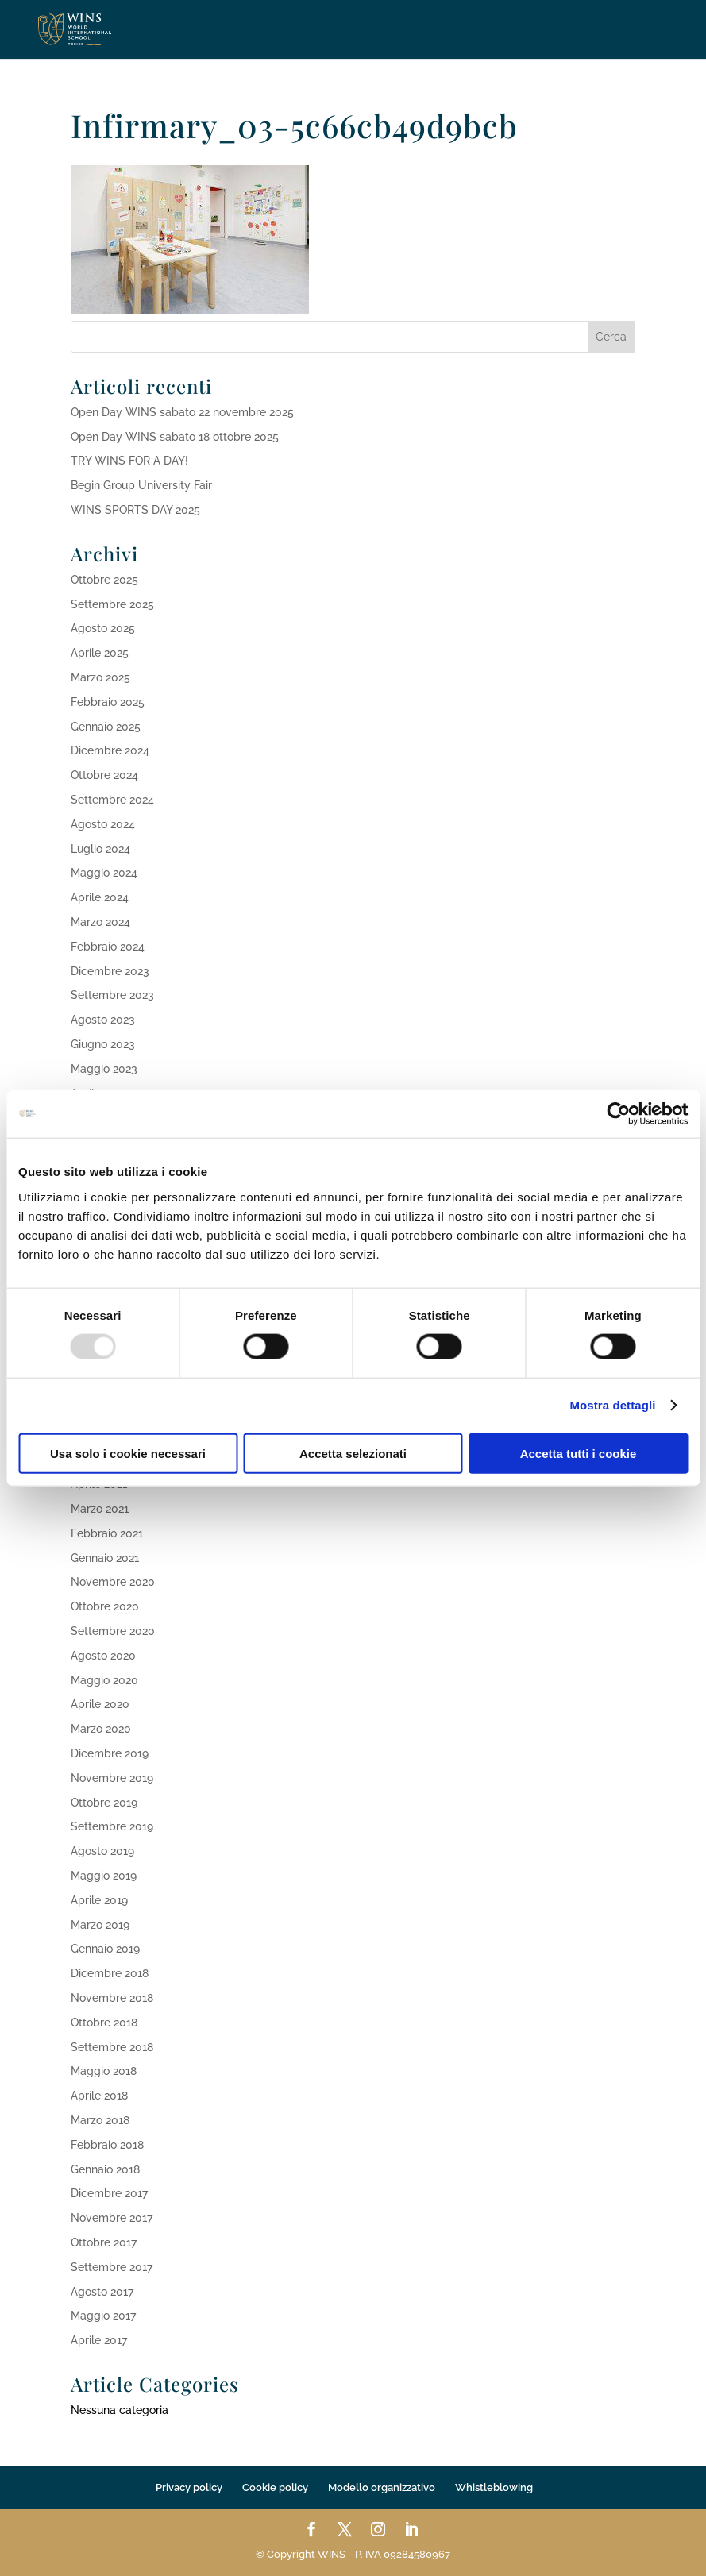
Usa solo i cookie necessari (128, 1453)
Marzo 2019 (100, 1925)
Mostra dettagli (612, 1405)
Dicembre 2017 (109, 2193)
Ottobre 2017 (104, 2242)
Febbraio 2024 (108, 946)
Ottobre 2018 (104, 2022)
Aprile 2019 (99, 1900)
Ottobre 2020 (105, 1606)
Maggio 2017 (103, 2315)
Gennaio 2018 (105, 2169)
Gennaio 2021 (105, 1558)
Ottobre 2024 (104, 775)
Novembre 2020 (113, 1581)
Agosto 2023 (103, 1019)
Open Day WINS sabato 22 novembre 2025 (182, 412)
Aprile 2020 (100, 1704)
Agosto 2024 (103, 824)
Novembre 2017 (111, 2218)
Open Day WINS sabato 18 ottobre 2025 (175, 436)
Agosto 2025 (103, 628)
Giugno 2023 (103, 1044)
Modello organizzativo (381, 2487)
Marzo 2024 (100, 922)
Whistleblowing (494, 2487)
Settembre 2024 (112, 799)
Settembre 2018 (112, 2047)
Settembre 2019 (112, 1826)
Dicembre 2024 (110, 750)
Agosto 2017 (102, 2291)
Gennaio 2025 (106, 726)
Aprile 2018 (99, 2095)
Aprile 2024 (100, 897)
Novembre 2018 (112, 1998)
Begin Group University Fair (141, 485)
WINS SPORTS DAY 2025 (135, 509)
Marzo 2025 (100, 677)
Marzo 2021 (100, 1508)
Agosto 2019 (102, 1851)
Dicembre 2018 (110, 1973)
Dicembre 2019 (110, 1753)
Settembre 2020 (113, 1631)
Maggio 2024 (104, 872)
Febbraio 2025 (108, 702)
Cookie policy (275, 2487)
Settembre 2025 (112, 604)
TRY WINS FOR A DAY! (129, 460)
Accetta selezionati (353, 1453)
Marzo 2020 (101, 1728)
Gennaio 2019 (105, 1948)
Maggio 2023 (104, 1068)
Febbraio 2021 (107, 1533)
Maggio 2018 (104, 2071)
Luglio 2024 (100, 849)
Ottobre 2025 (104, 579)
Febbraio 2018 (107, 2144)
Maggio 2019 (104, 1875)
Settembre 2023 (112, 995)
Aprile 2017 (99, 2340)
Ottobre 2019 (104, 1802)
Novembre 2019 (112, 1778)
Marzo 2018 (100, 2120)
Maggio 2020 (104, 1680)
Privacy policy (189, 2487)
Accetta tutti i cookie (578, 1453)
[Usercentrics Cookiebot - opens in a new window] (618, 1114)
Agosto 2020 (103, 1655)
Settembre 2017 (111, 2267)
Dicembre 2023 (110, 971)
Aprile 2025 (100, 652)
